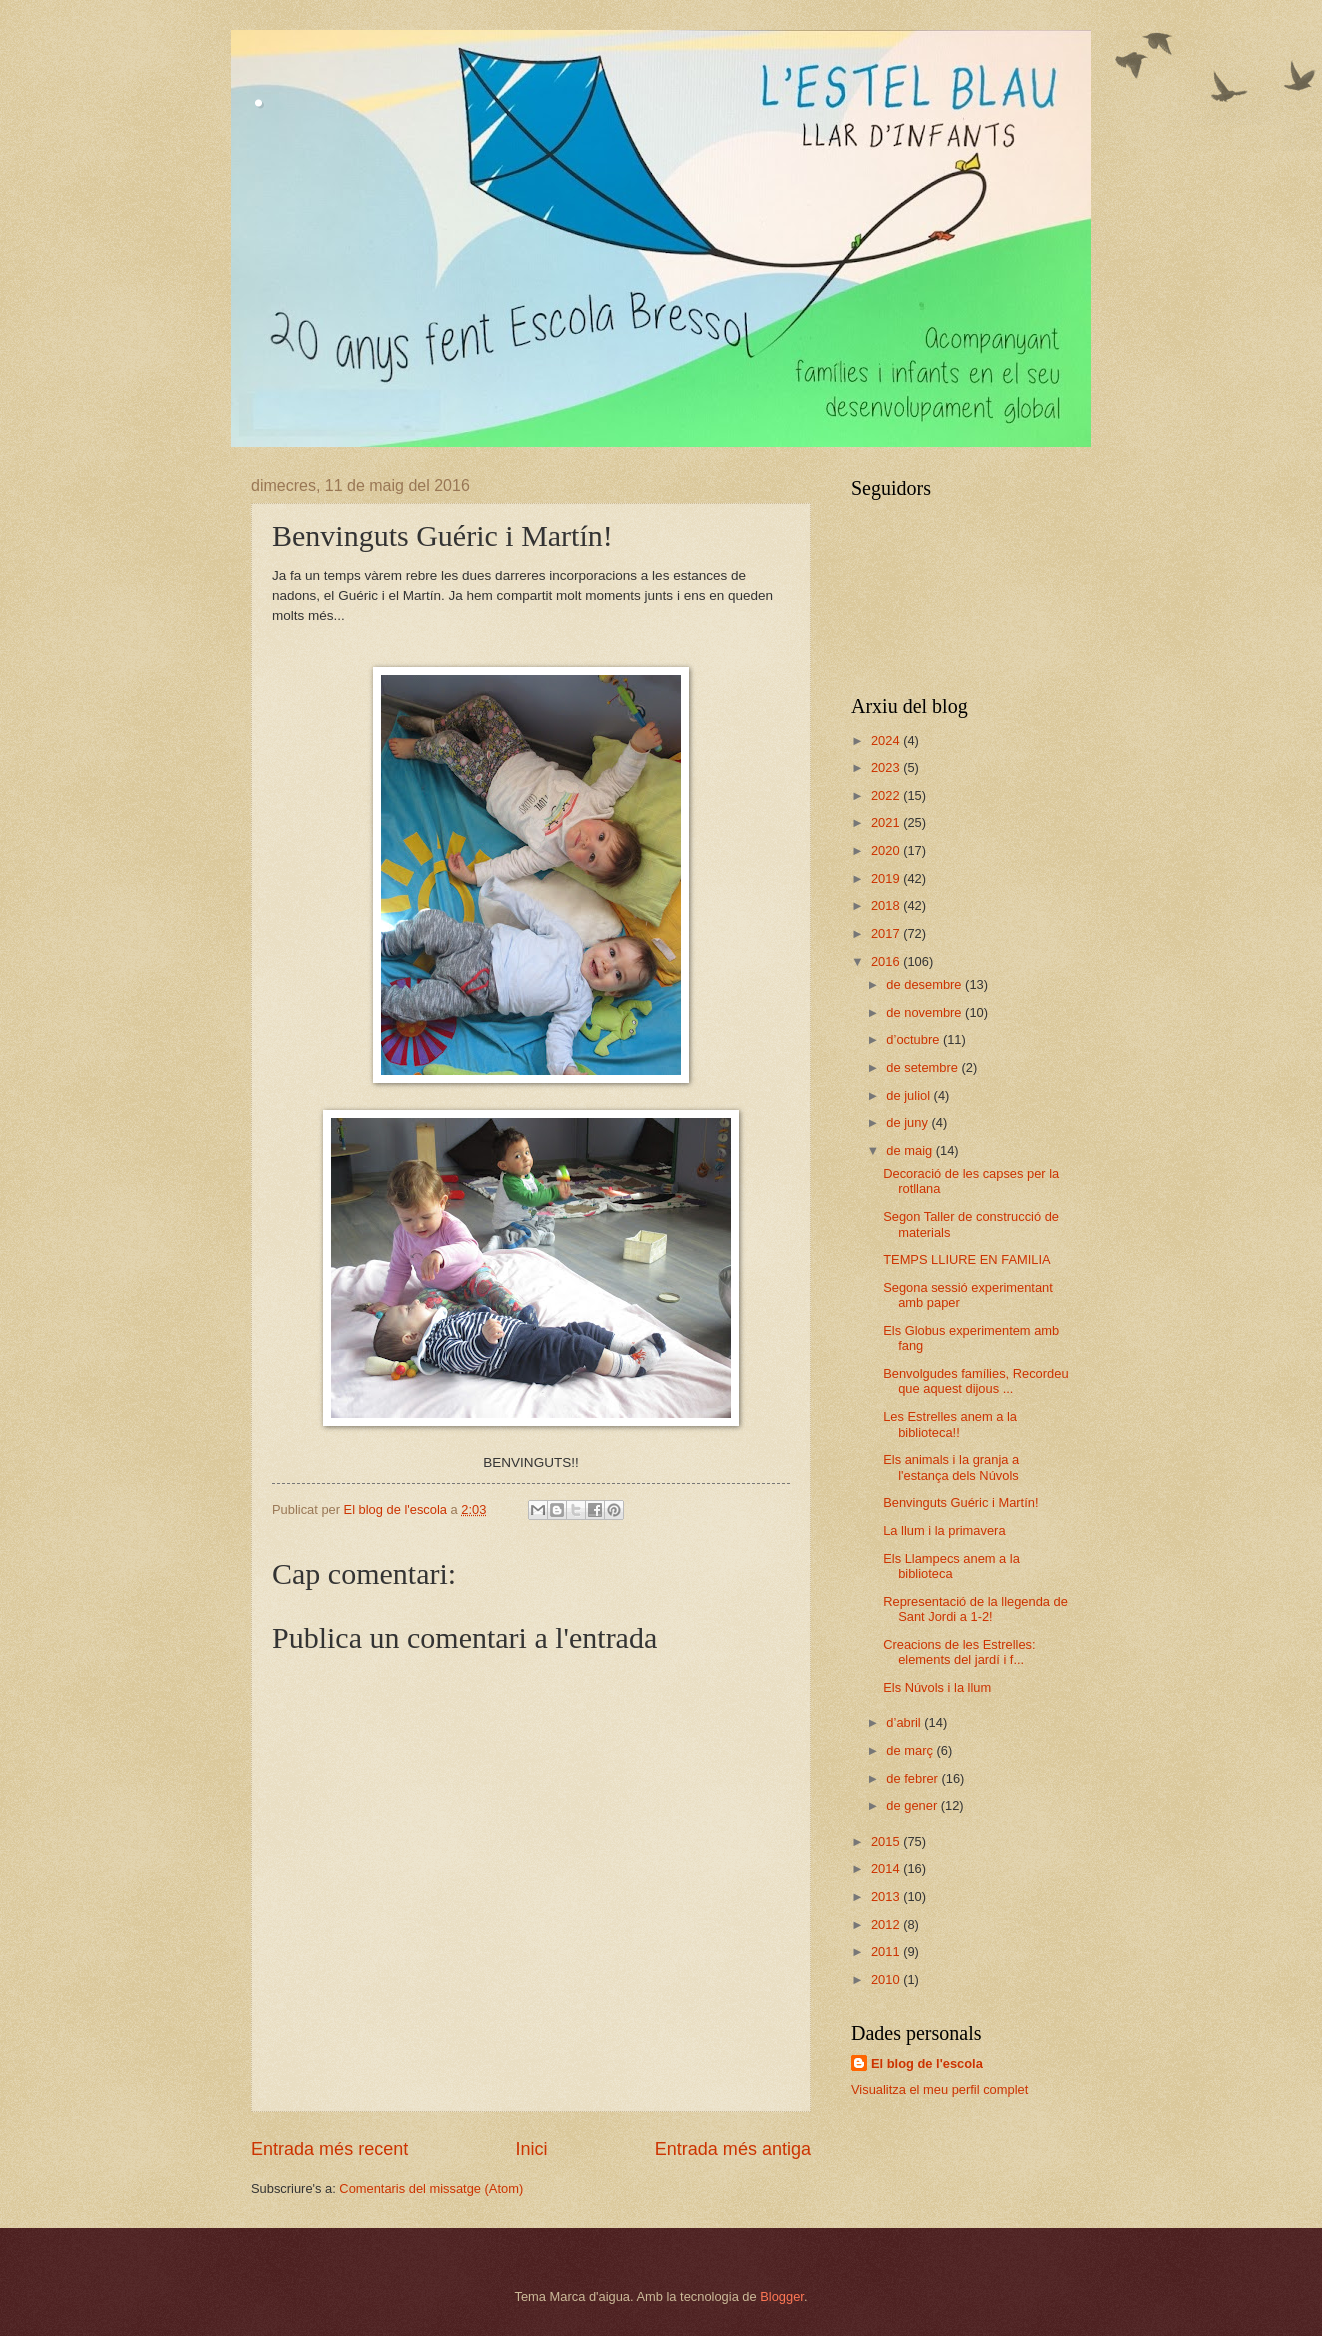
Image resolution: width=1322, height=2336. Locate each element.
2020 (887, 850)
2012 (887, 1924)
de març (911, 1750)
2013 (887, 1896)
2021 (887, 822)
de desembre (925, 984)
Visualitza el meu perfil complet (939, 2089)
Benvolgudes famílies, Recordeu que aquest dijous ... (975, 1381)
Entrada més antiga (733, 2149)
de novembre (925, 1012)
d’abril (905, 1722)
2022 (887, 795)
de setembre (923, 1067)
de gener (913, 1805)
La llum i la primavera (944, 1530)
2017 (887, 933)
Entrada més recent (329, 2149)
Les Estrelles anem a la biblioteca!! (950, 1424)
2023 (887, 767)
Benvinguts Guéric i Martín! (960, 1502)
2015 (887, 1841)
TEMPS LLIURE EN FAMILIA (966, 1259)
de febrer (913, 1778)
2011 (887, 1951)
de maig (910, 1150)
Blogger (782, 2296)
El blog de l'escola (927, 2063)
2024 (887, 740)
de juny (908, 1122)
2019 (887, 878)
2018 (887, 905)
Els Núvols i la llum (937, 1687)
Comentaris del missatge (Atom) (431, 2188)
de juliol (909, 1095)
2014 (887, 1868)
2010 (887, 1979)
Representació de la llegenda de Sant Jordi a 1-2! (975, 1609)
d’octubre (914, 1039)
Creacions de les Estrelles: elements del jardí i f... (959, 1652)
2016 (887, 961)
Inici (531, 2149)
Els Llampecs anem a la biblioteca (951, 1566)
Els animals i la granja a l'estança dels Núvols (951, 1467)
